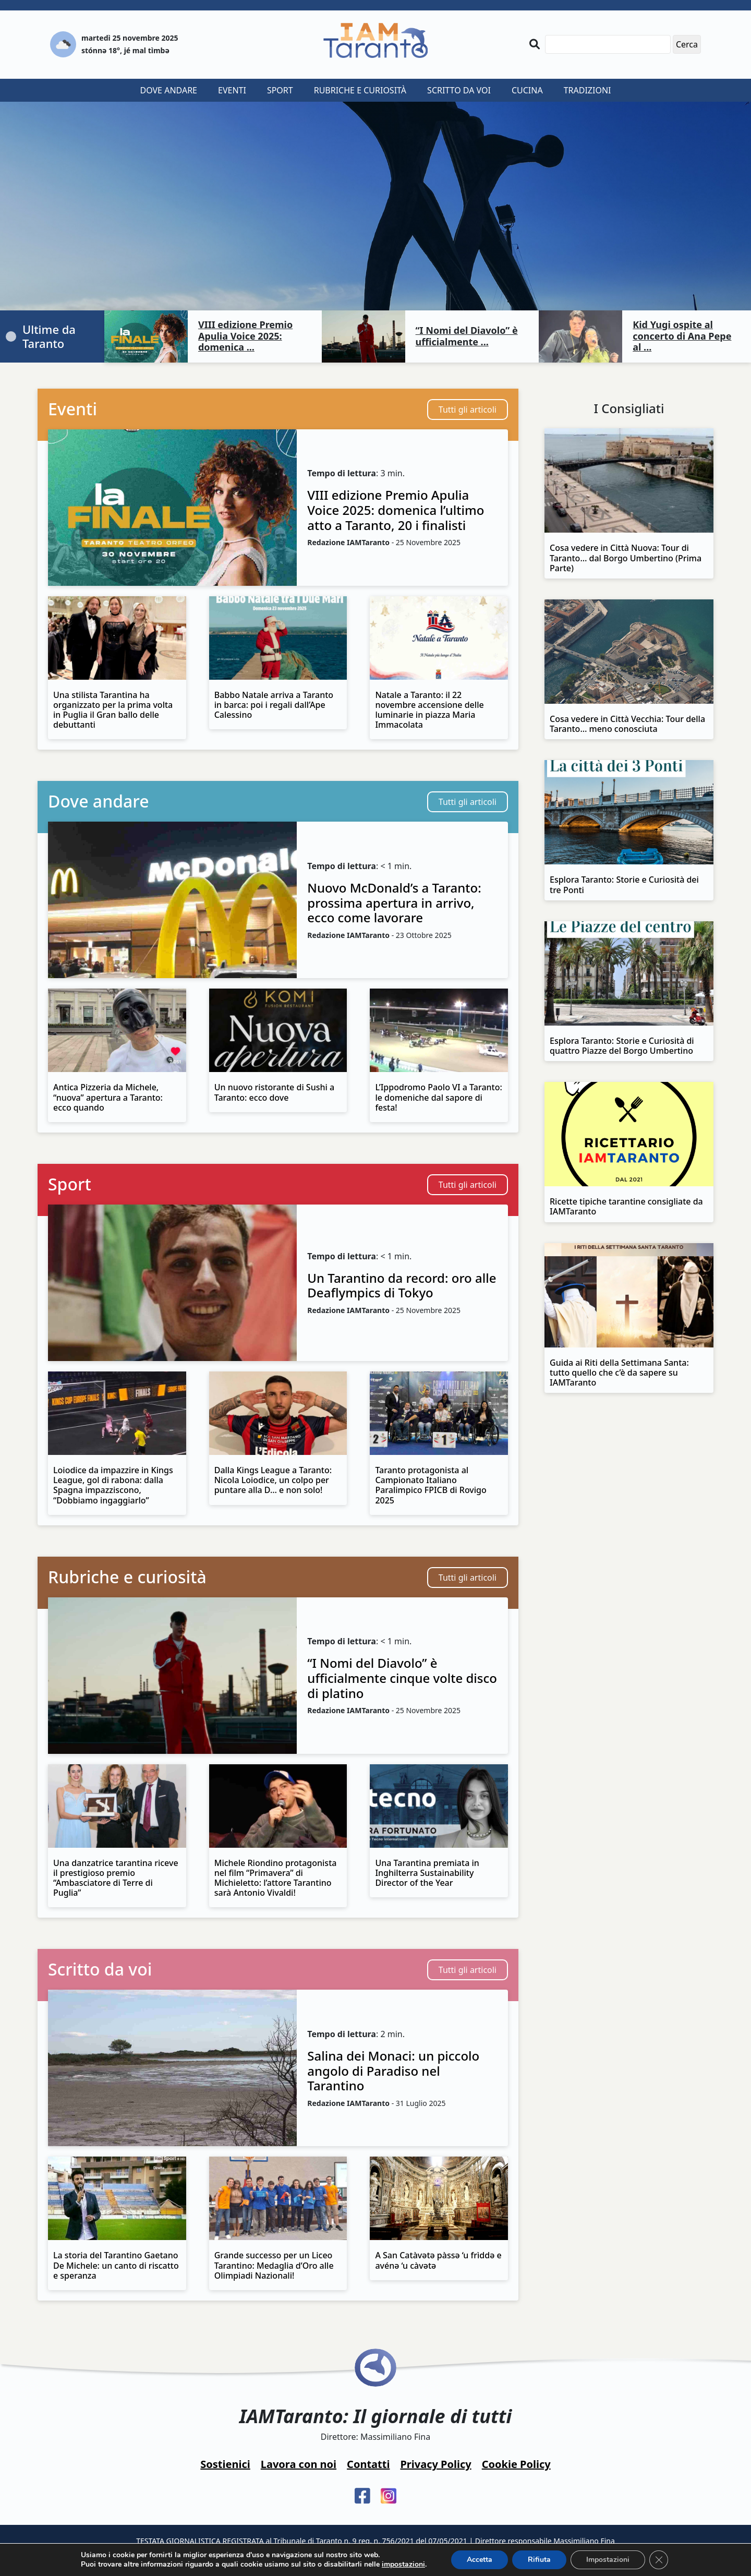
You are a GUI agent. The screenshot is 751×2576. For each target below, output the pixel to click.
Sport (280, 90)
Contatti (368, 2464)
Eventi (232, 90)
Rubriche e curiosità (360, 90)
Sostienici (225, 2464)
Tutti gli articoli (467, 409)
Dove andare (169, 90)
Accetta (479, 2560)
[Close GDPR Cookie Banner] (658, 2559)
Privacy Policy (435, 2464)
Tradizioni (587, 90)
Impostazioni (607, 2560)
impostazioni (403, 2564)
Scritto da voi (459, 90)
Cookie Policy (516, 2464)
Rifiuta (539, 2560)
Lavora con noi (298, 2464)
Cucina (527, 90)
